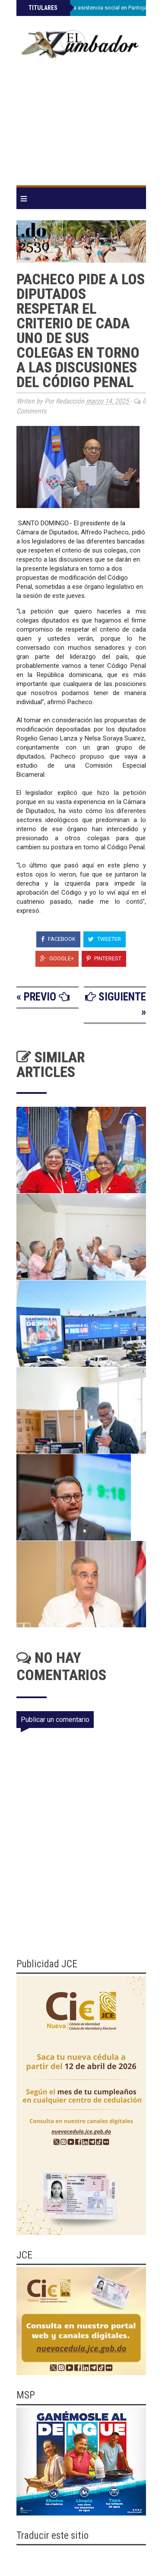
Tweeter (104, 939)
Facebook (58, 939)
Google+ (57, 958)
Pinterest (103, 958)
